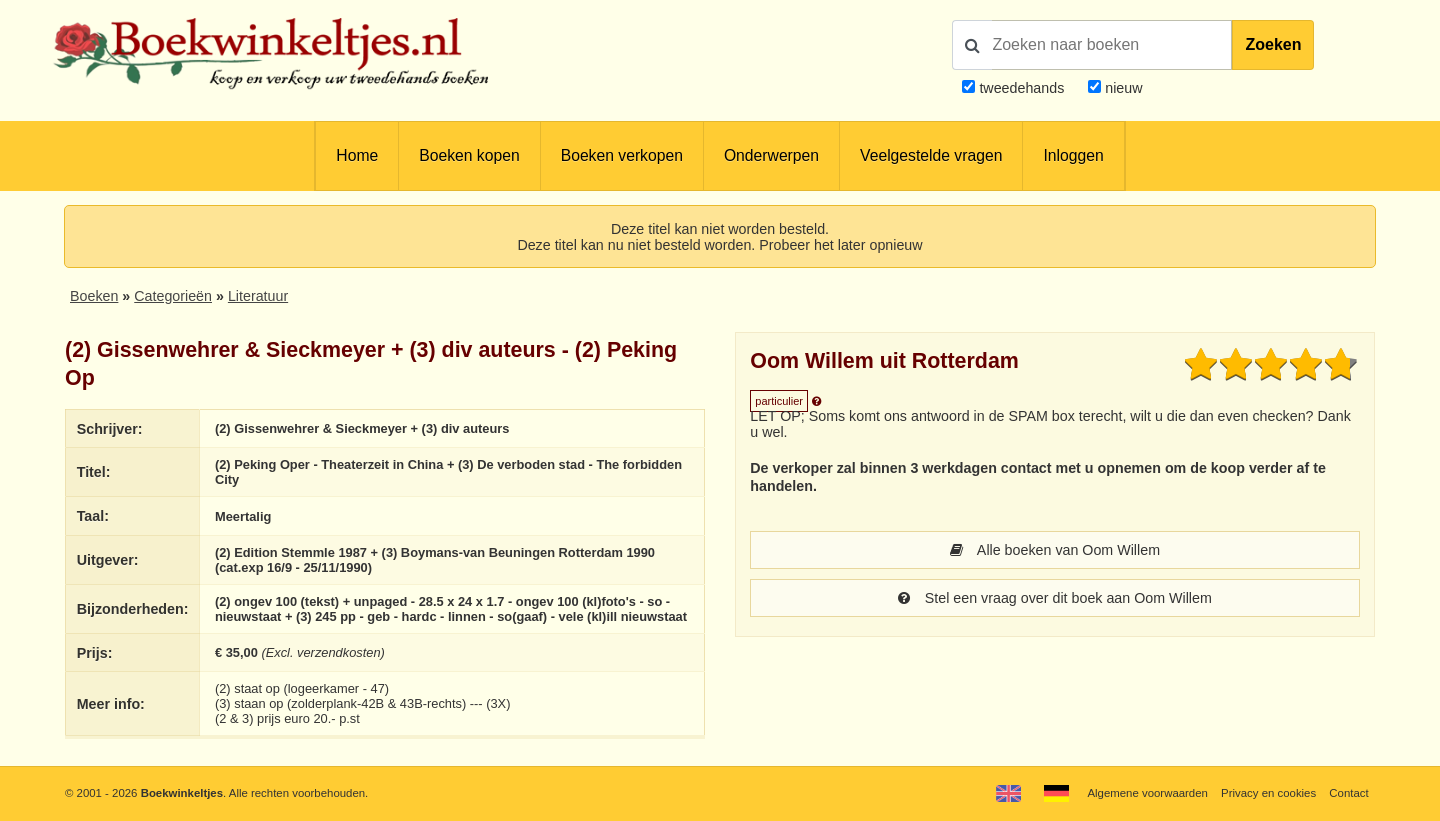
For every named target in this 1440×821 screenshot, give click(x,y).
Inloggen (1073, 155)
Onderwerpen (771, 155)
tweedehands (1021, 88)
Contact (1348, 793)
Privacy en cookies (1268, 793)
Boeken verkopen (622, 155)
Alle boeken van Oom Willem (1055, 550)
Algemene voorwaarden (1147, 793)
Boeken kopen (469, 155)
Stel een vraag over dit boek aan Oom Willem (1055, 598)
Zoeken (1273, 44)
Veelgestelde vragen (931, 155)
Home (357, 155)
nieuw (1121, 88)
